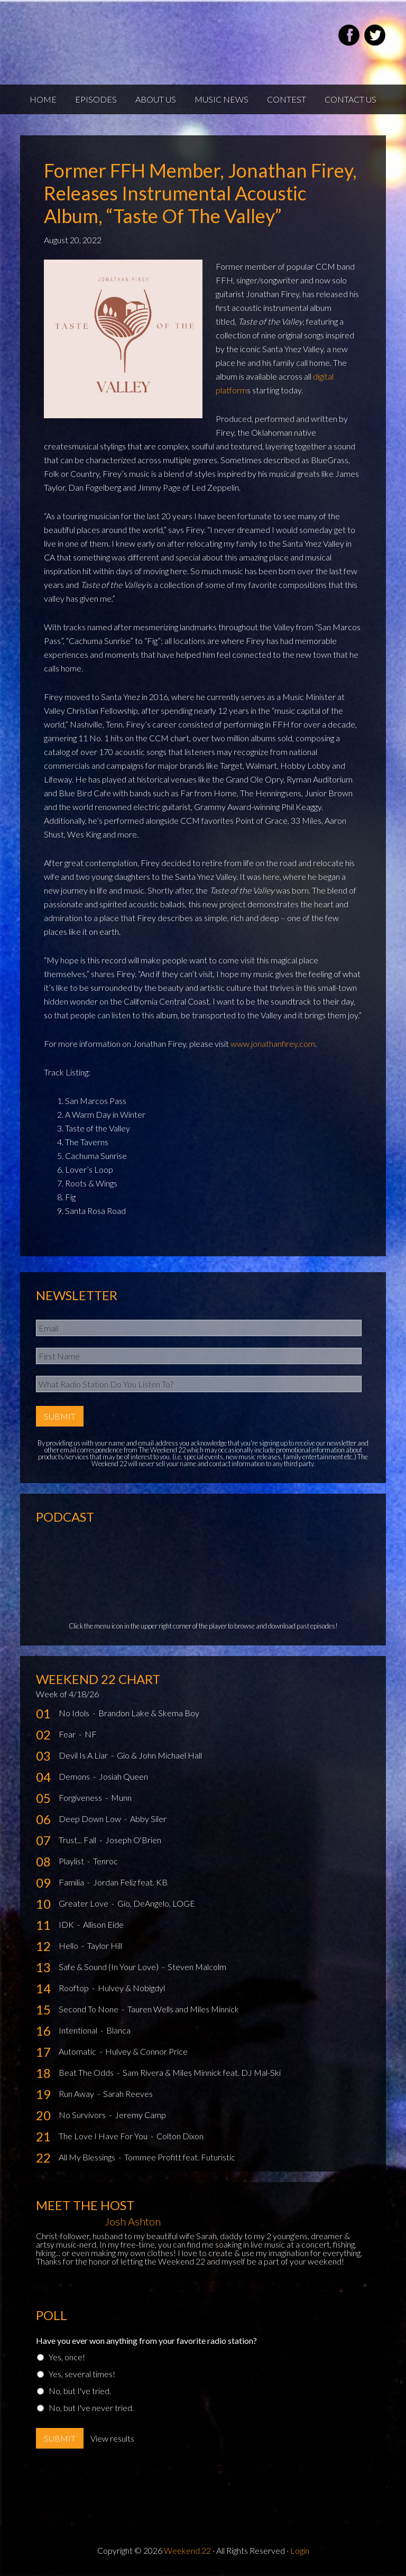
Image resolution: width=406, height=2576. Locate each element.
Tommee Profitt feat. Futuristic (179, 2157)
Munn (121, 1797)
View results (112, 2438)
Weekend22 (145, 37)
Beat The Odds (87, 2072)
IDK (67, 1924)
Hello (69, 1945)
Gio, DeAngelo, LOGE (156, 1903)
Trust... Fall (78, 1840)
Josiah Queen (123, 1776)
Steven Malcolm (197, 1967)
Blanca (118, 2030)
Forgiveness (81, 1797)
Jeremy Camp (140, 2115)
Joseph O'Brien (133, 1840)
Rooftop (74, 1988)
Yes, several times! (82, 2374)
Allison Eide (103, 1924)
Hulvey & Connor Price (146, 2051)
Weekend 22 (187, 2550)
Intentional (79, 2030)
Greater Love (84, 1903)
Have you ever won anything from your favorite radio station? (146, 2340)
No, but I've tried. (80, 2391)
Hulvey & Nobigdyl (131, 1988)
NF (91, 1734)
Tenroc (105, 1861)
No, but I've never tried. (91, 2408)
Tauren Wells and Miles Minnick (183, 2009)
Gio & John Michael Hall (159, 1755)
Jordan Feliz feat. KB (130, 1882)
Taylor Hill (104, 1945)
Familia (72, 1882)
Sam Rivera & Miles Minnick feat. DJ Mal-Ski (202, 2072)
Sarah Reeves (128, 2094)
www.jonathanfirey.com (272, 1043)
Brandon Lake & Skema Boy (148, 1713)
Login (299, 2550)
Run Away (77, 2094)
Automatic (78, 2051)
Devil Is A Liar (84, 1755)
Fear (68, 1734)
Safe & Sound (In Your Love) (109, 1967)
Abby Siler (148, 1819)
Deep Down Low (91, 1819)
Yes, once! (67, 2357)
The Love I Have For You (104, 2136)
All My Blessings (88, 2157)
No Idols (75, 1713)
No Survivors (83, 2115)
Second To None (89, 2009)
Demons (75, 1776)
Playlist (72, 1861)
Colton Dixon (180, 2136)
